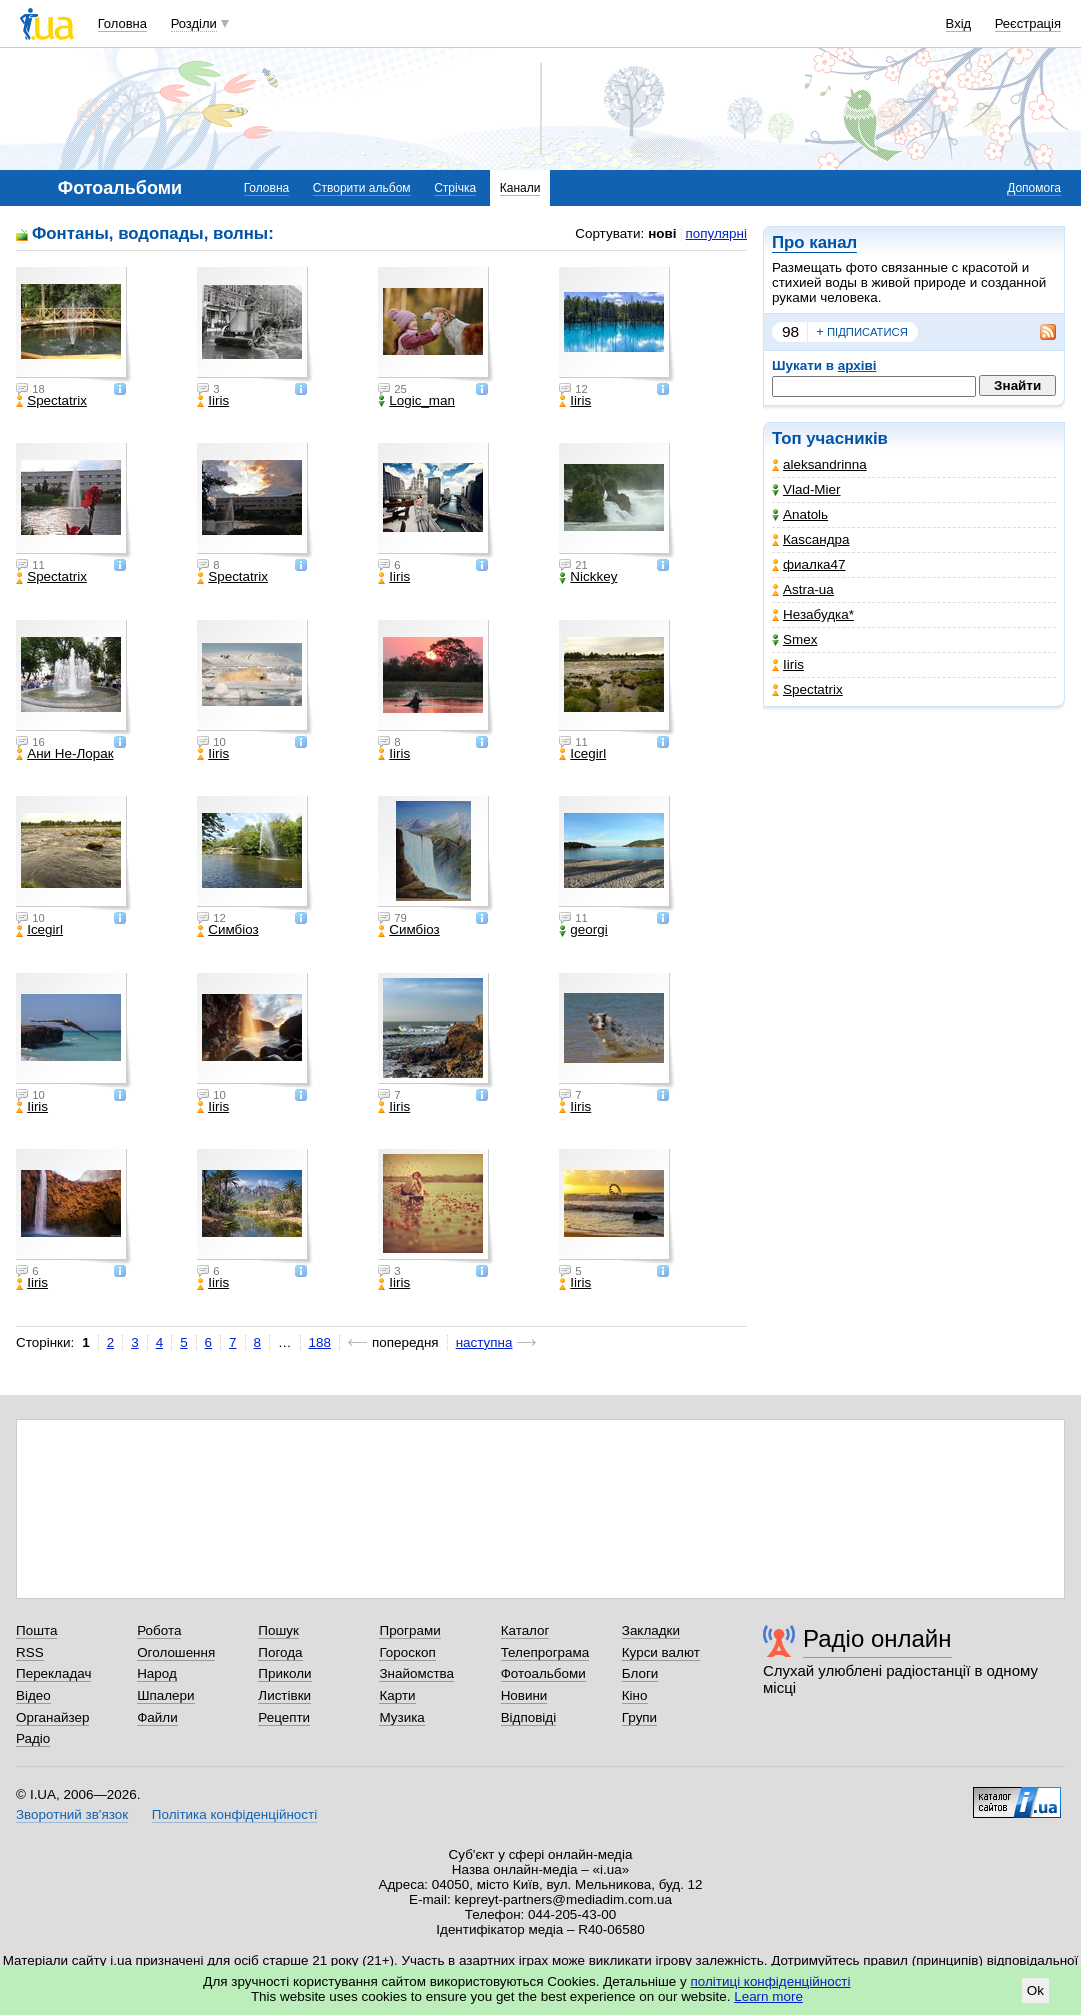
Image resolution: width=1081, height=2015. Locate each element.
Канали (520, 188)
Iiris (788, 664)
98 (790, 331)
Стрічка (455, 188)
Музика (401, 1717)
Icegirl (582, 754)
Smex (794, 639)
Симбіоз (227, 930)
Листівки (284, 1695)
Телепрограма (545, 1652)
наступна (484, 1342)
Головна (122, 23)
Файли (157, 1717)
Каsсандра (810, 539)
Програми (409, 1630)
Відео (33, 1695)
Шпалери (165, 1695)
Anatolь (800, 514)
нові (662, 233)
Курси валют (661, 1652)
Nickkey (588, 577)
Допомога (1034, 188)
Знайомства (416, 1673)
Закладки (651, 1630)
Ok (1035, 1990)
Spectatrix (807, 689)
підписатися (862, 332)
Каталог (525, 1630)
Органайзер (52, 1717)
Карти (397, 1695)
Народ (157, 1673)
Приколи (284, 1673)
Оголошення (176, 1652)
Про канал (814, 242)
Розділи (194, 23)
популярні (716, 233)
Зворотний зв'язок (72, 1814)
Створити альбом (362, 188)
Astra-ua (803, 589)
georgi (583, 930)
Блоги (640, 1673)
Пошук (278, 1630)
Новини (524, 1695)
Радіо (33, 1738)
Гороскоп (407, 1652)
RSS (30, 1652)
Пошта (36, 1630)
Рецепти (284, 1717)
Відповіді (529, 1717)
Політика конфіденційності (234, 1814)
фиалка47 (808, 564)
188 (320, 1342)
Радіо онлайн (877, 1638)
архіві (857, 365)
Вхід (959, 23)
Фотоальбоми (543, 1673)
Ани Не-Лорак (64, 754)
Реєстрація (1028, 23)
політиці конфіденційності (771, 1981)
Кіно (635, 1695)
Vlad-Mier (806, 489)
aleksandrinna (819, 464)
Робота (159, 1630)
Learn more (768, 1996)
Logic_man (416, 401)
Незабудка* (813, 614)
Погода (280, 1652)
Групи (639, 1717)
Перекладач (53, 1673)
